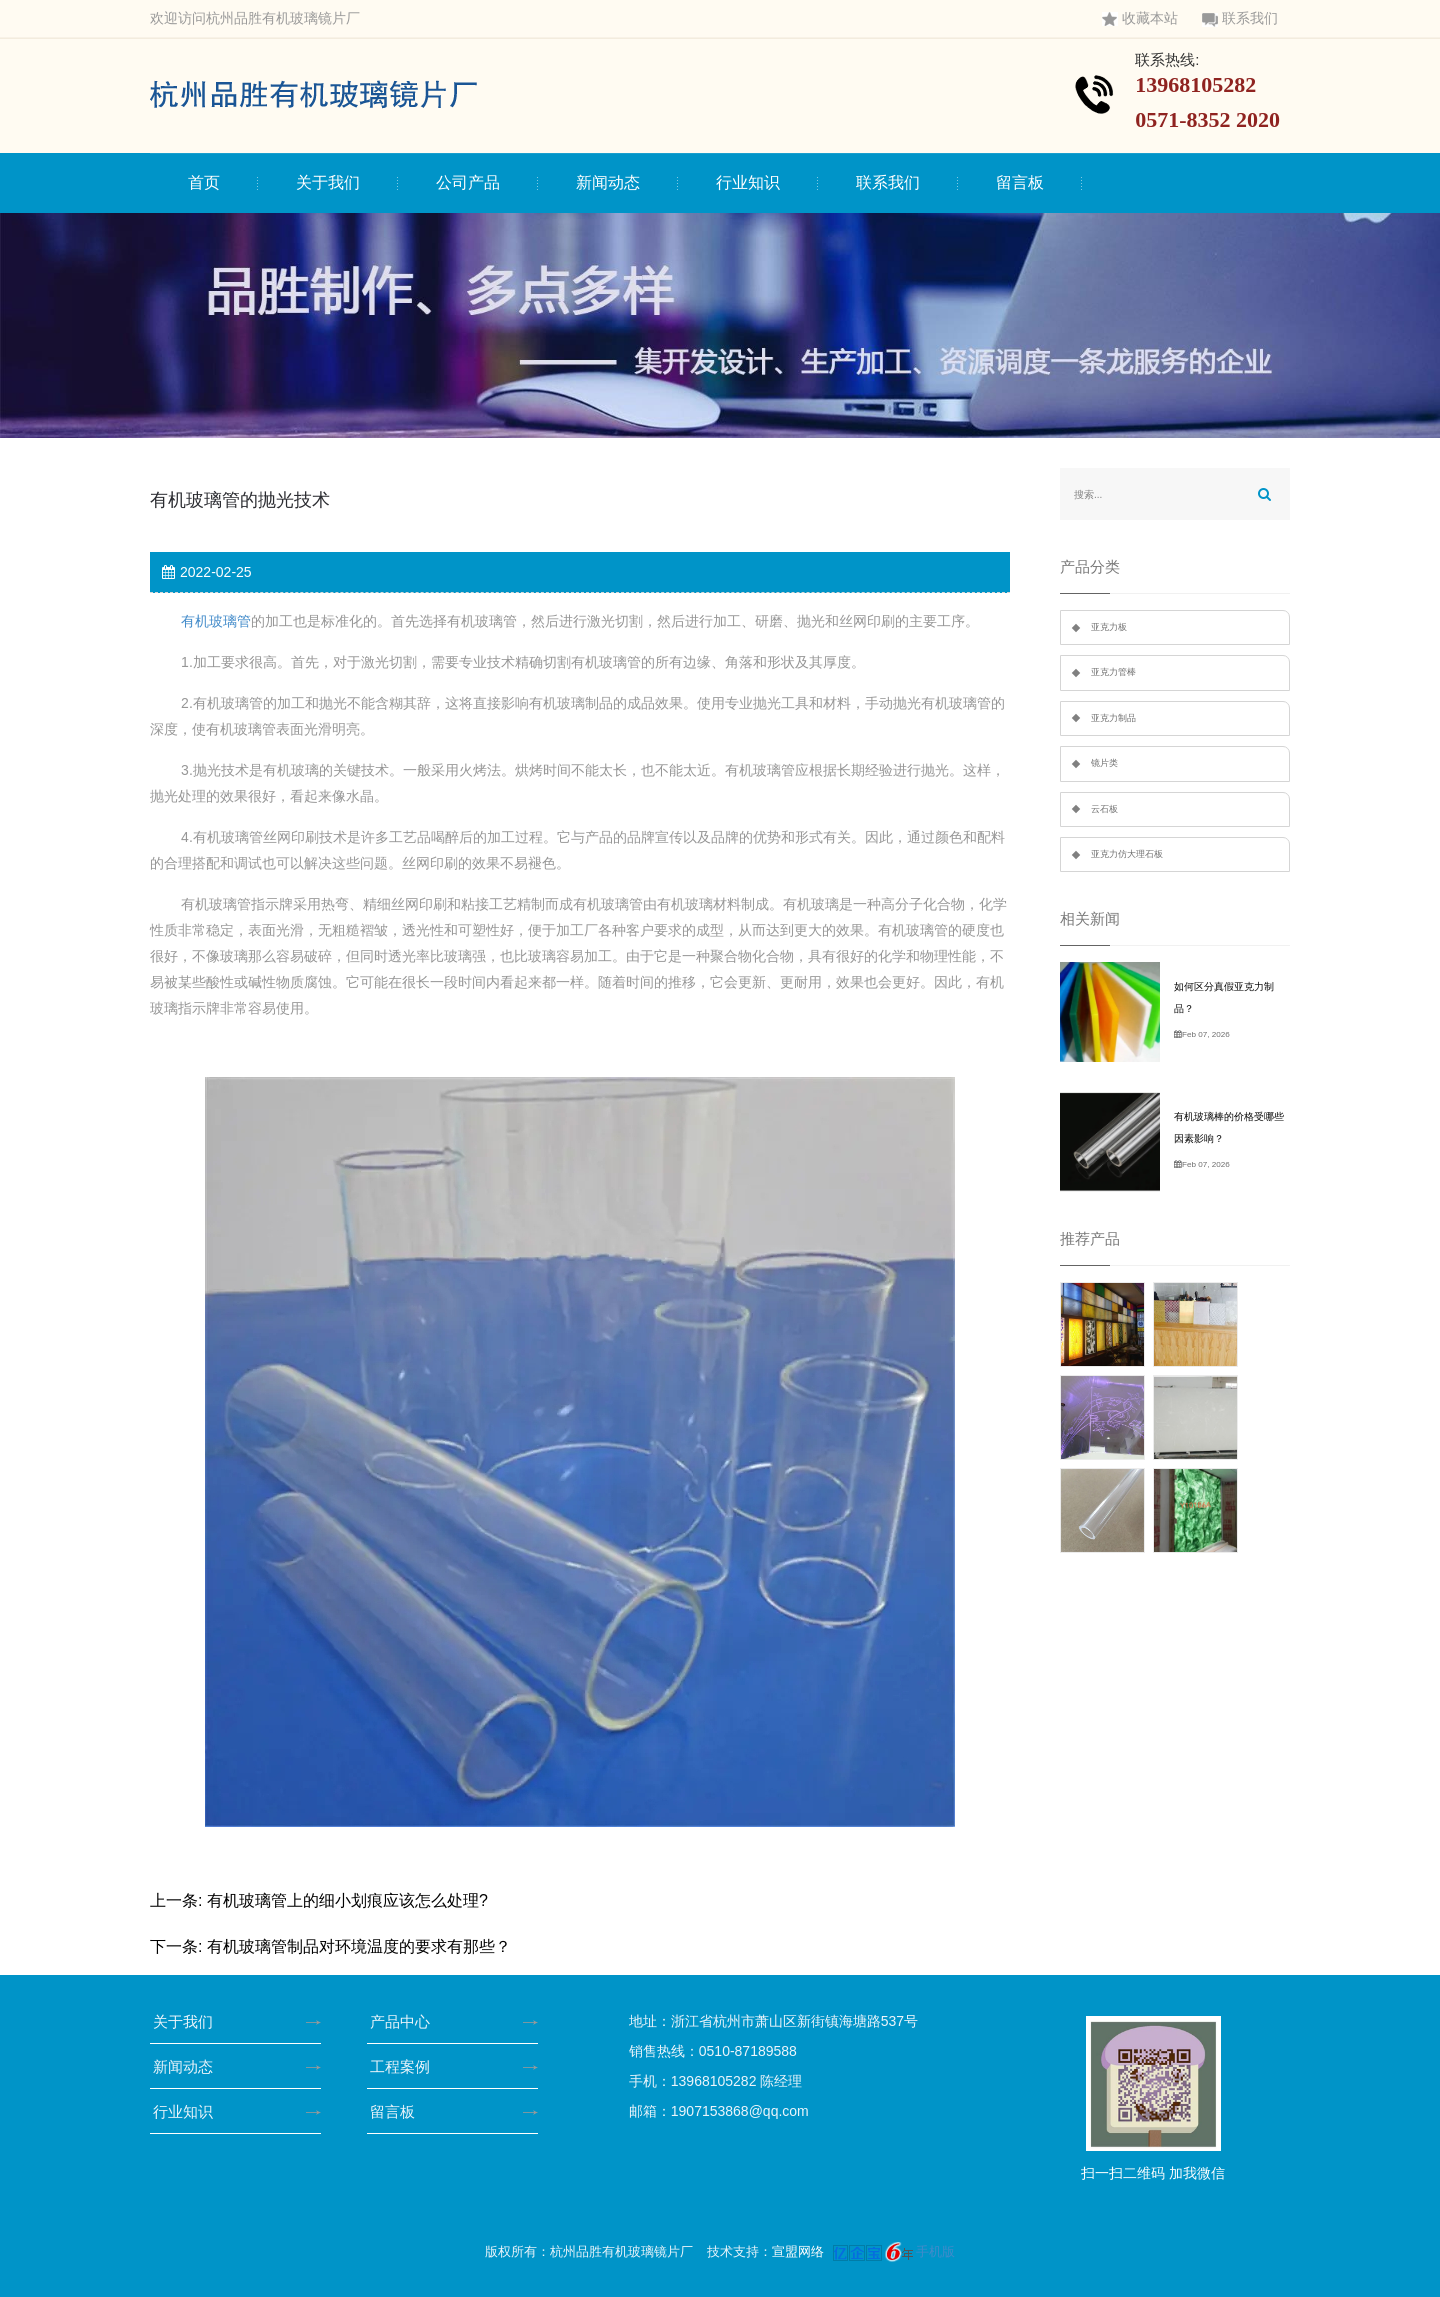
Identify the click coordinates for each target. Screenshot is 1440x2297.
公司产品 (468, 182)
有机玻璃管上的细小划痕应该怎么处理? (347, 1900)
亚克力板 (1109, 627)
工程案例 (406, 2066)
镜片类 (1104, 763)
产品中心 (406, 2021)
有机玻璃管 (216, 621)
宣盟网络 (798, 2251)
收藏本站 (1140, 18)
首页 (204, 182)
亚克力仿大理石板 (1127, 854)
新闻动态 (608, 182)
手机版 (935, 2251)
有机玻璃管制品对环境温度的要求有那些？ (359, 1946)
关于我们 (328, 182)
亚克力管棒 (1113, 672)
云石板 (1104, 809)
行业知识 (748, 182)
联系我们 (1240, 18)
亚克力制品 (1113, 718)
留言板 (1020, 182)
